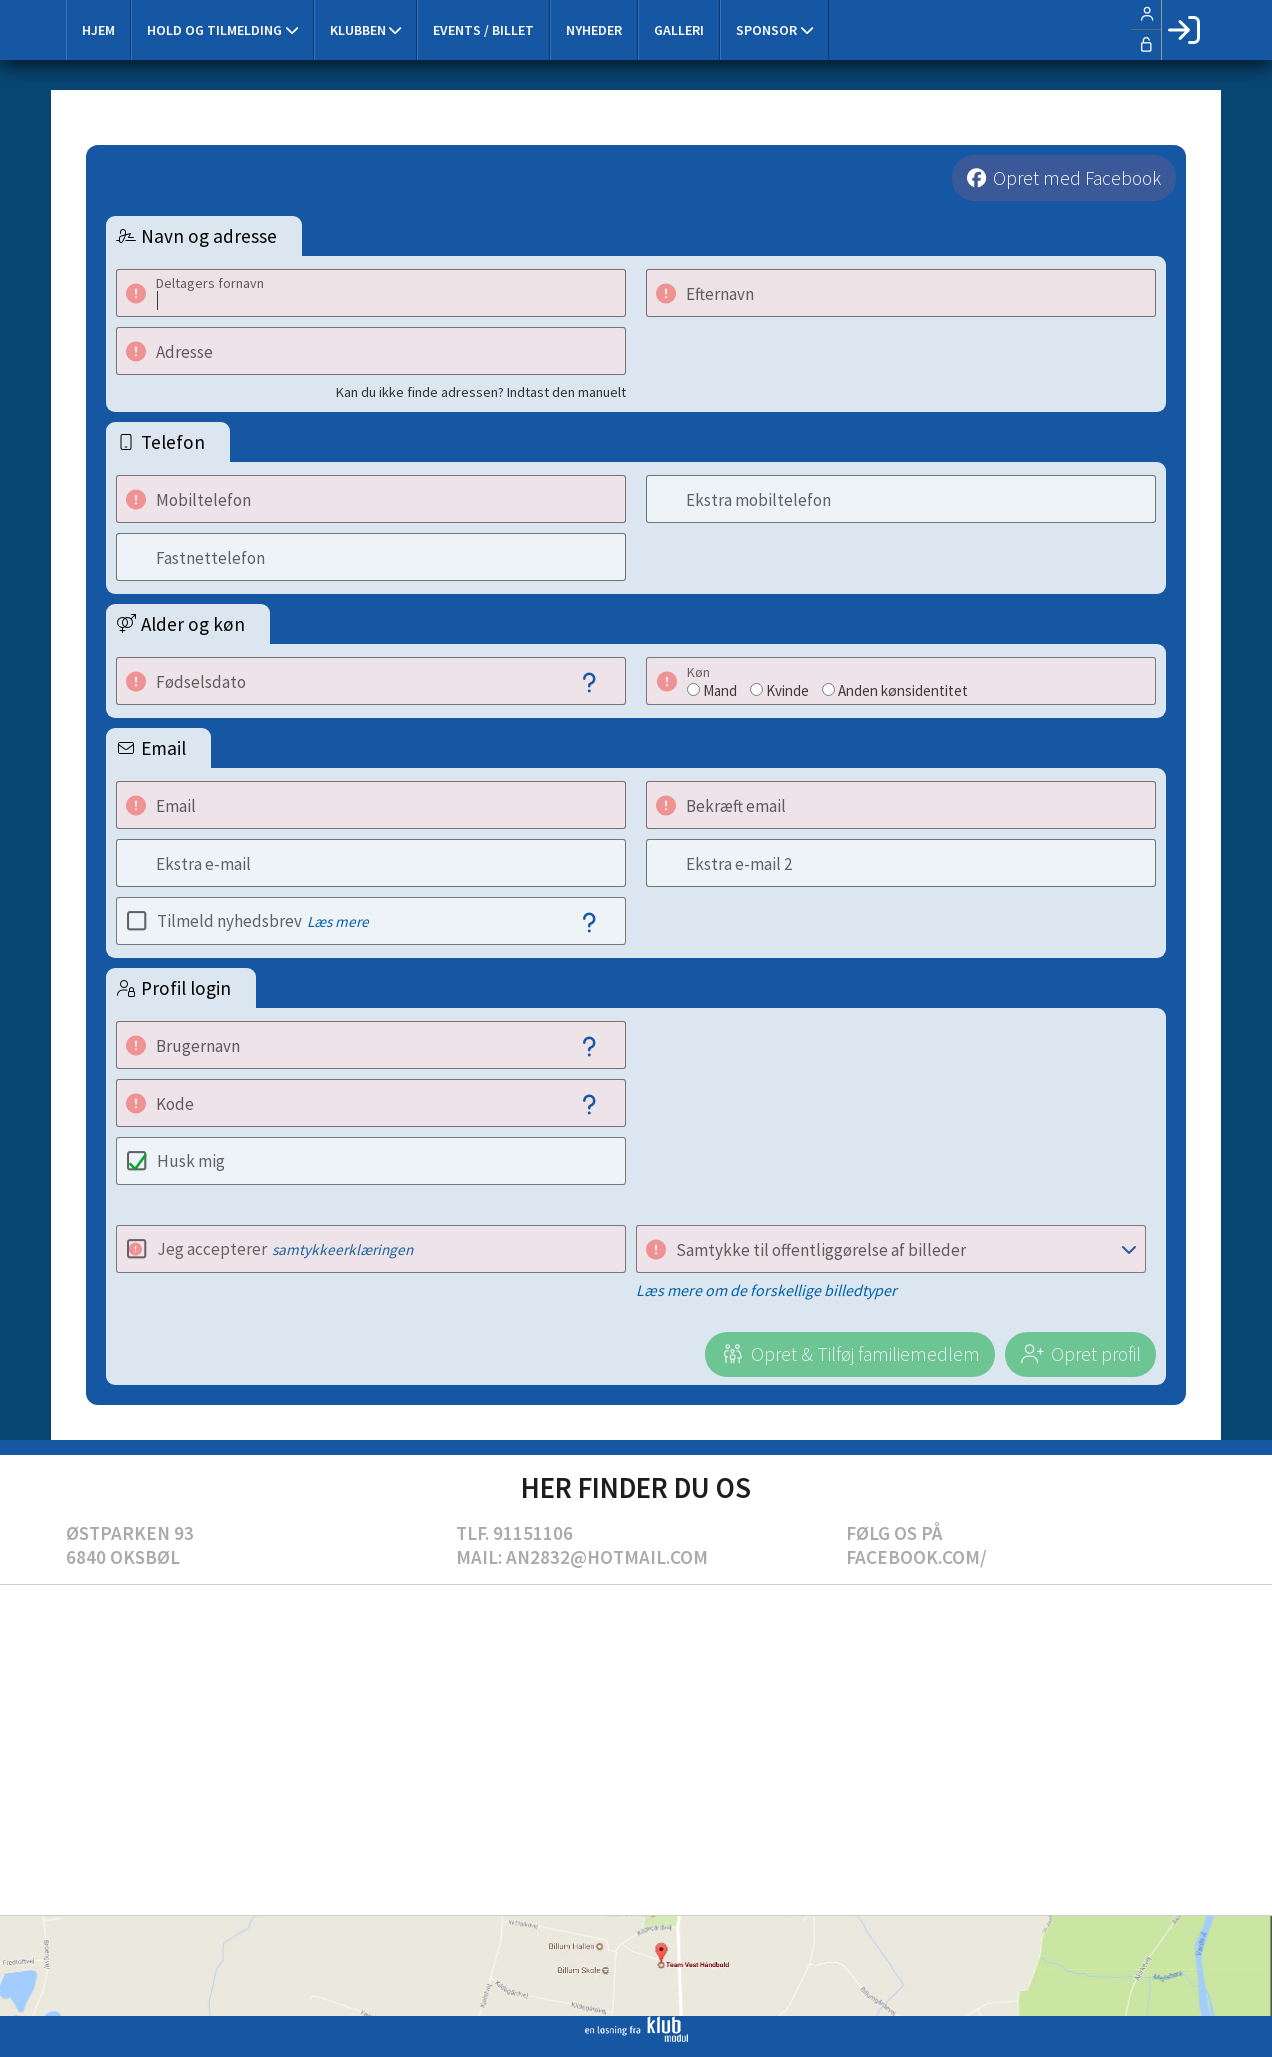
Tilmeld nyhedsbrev (263, 921)
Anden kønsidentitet (903, 690)
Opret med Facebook (1077, 178)
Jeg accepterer (285, 1249)
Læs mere (338, 921)
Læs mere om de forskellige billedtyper (766, 1290)
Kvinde (787, 690)
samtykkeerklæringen (342, 1249)
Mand (720, 690)
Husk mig (191, 1161)
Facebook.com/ (916, 1557)
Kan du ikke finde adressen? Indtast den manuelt (481, 392)
